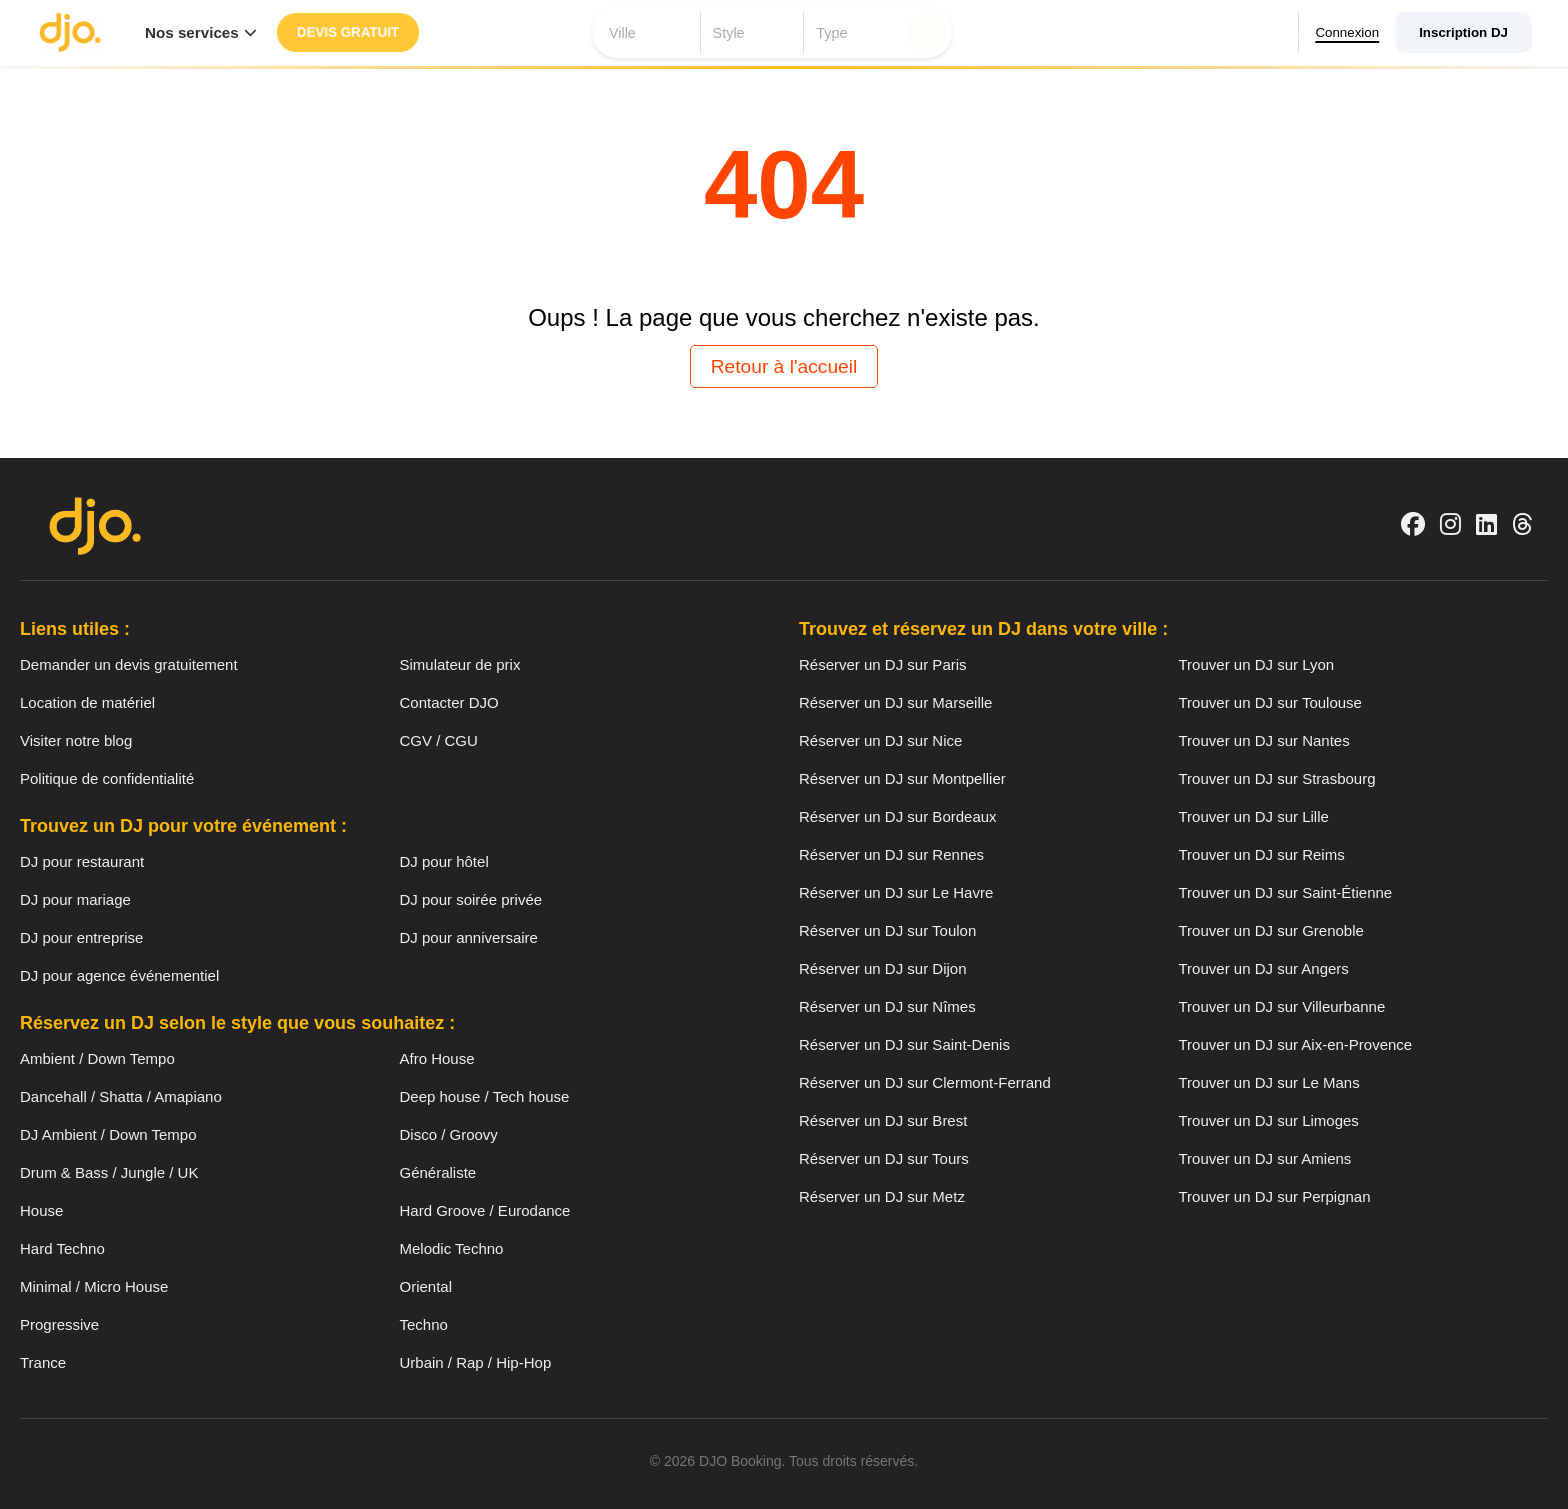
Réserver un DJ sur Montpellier (902, 778)
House (41, 1210)
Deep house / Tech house (485, 1096)
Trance (43, 1362)
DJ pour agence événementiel (119, 975)
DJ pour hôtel (444, 861)
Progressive (59, 1324)
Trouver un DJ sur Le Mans (1269, 1082)
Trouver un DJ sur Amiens (1265, 1158)
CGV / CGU (439, 740)
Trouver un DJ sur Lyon (1257, 664)
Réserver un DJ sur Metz (882, 1196)
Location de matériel (87, 702)
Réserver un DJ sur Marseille (895, 702)
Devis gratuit (347, 33)
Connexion (1344, 32)
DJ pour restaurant (82, 861)
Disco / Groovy (449, 1134)
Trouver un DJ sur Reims (1262, 854)
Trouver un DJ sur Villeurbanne (1282, 1006)
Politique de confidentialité (107, 778)
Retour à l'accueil (784, 366)
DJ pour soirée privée (471, 899)
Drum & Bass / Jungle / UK (109, 1172)
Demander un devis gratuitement (129, 664)
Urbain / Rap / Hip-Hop (476, 1362)
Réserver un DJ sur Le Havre (896, 892)
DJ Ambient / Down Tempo (108, 1134)
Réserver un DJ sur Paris (883, 664)
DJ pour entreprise (81, 937)
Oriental (426, 1286)
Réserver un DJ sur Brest (883, 1120)
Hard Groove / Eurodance (485, 1210)
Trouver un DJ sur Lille (1254, 816)
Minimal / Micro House (94, 1286)
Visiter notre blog (76, 740)
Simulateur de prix (460, 664)
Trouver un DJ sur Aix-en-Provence (1296, 1044)
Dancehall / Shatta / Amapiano (121, 1096)
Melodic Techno (452, 1248)
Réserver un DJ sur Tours (884, 1158)
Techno (424, 1324)
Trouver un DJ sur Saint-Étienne (1286, 892)
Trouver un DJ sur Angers (1264, 968)
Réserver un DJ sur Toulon (887, 930)
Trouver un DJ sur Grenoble (1271, 930)
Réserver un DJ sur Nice (880, 740)
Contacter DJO (449, 702)
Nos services (201, 32)
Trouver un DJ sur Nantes (1264, 740)
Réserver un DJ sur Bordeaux (898, 816)
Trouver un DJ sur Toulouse (1270, 702)
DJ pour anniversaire (469, 937)
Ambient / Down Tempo (97, 1058)
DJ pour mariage (75, 899)
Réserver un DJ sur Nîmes (887, 1006)
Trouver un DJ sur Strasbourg (1277, 778)
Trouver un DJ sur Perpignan (1275, 1196)
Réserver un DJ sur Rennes (891, 854)
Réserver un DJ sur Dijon (883, 968)
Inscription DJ (1463, 32)
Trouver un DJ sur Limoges (1269, 1120)
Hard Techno (62, 1248)
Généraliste (438, 1172)
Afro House (437, 1058)
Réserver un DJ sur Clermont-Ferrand (925, 1082)
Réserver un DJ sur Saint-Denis (904, 1044)
